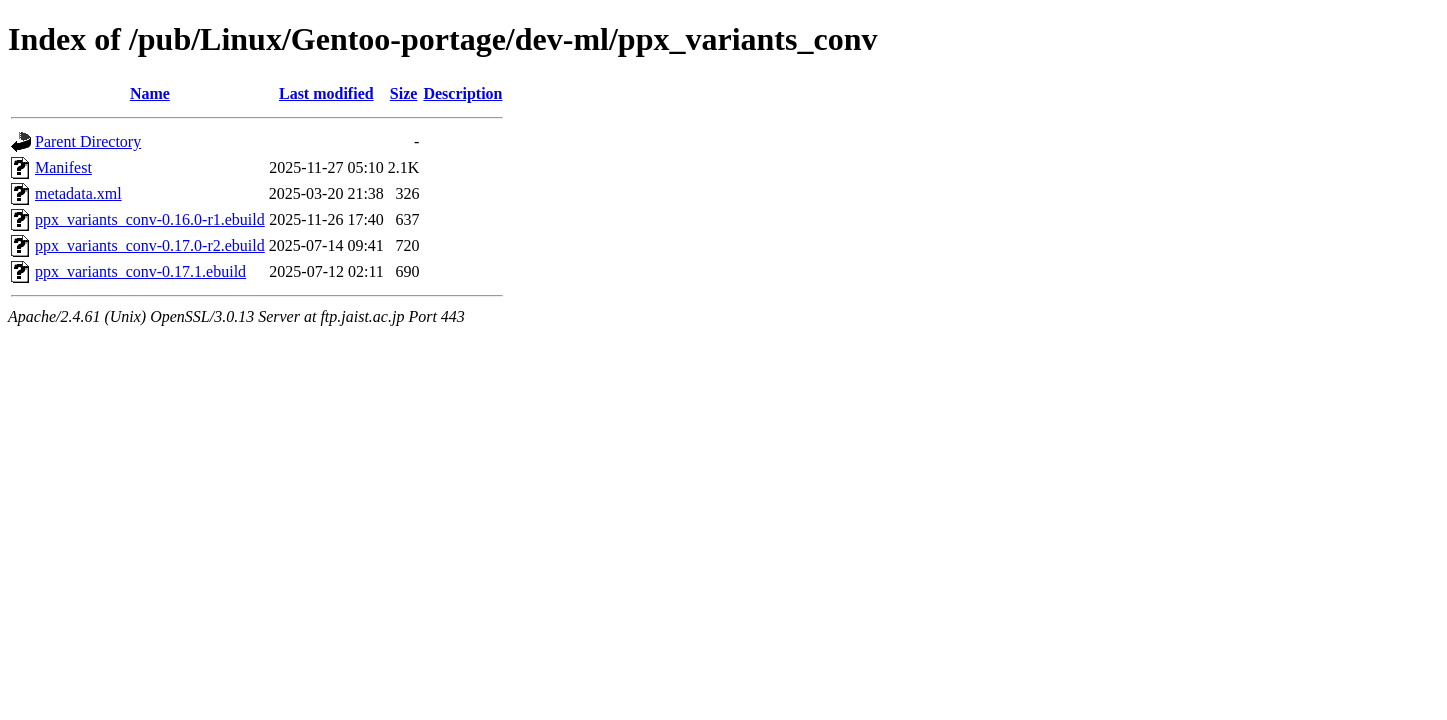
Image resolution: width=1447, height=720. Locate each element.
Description (462, 93)
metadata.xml (78, 193)
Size (404, 93)
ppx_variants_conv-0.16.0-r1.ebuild (150, 219)
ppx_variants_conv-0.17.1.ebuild (140, 271)
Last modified (326, 93)
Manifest (63, 167)
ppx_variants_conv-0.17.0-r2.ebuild (150, 245)
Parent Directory (88, 141)
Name (150, 93)
